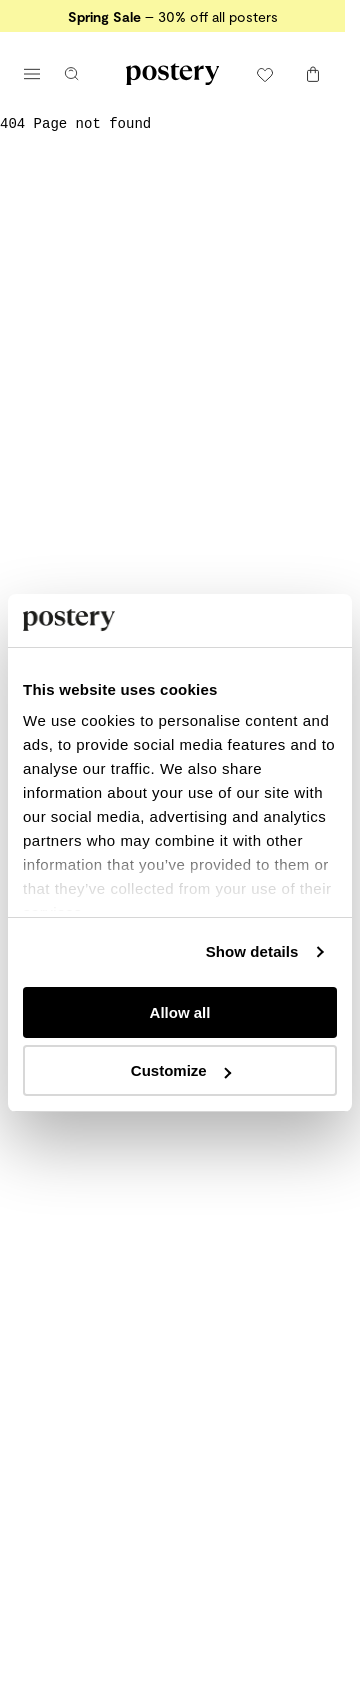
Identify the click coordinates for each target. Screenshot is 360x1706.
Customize (181, 1070)
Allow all (180, 1012)
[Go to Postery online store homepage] (173, 74)
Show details (252, 951)
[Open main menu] (32, 74)
